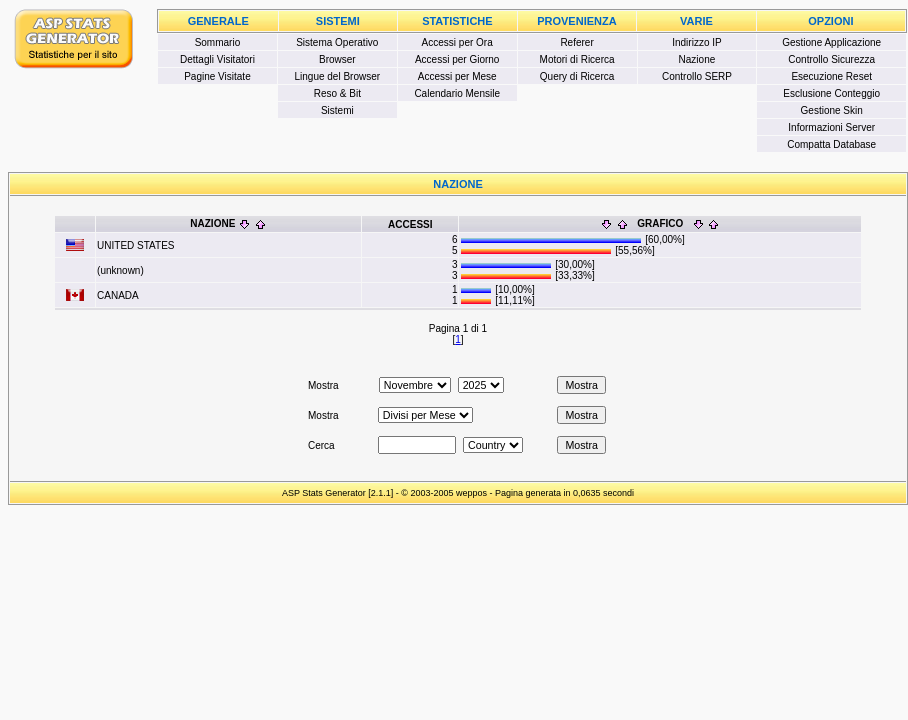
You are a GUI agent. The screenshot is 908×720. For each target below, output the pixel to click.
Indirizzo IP (696, 42)
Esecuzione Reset (831, 76)
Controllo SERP (697, 76)
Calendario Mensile (457, 93)
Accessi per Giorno (457, 59)
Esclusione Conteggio (831, 93)
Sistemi (337, 110)
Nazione (697, 59)
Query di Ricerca (577, 76)
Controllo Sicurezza (831, 59)
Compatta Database (831, 144)
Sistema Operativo (337, 42)
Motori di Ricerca (577, 59)
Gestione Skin (832, 110)
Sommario (218, 42)
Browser (337, 59)
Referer (576, 42)
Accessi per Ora (457, 42)
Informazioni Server (831, 127)
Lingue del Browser (338, 76)
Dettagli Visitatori (217, 59)
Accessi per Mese (457, 76)
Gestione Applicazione (831, 42)
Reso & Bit (337, 93)
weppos (471, 493)
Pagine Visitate (217, 76)
